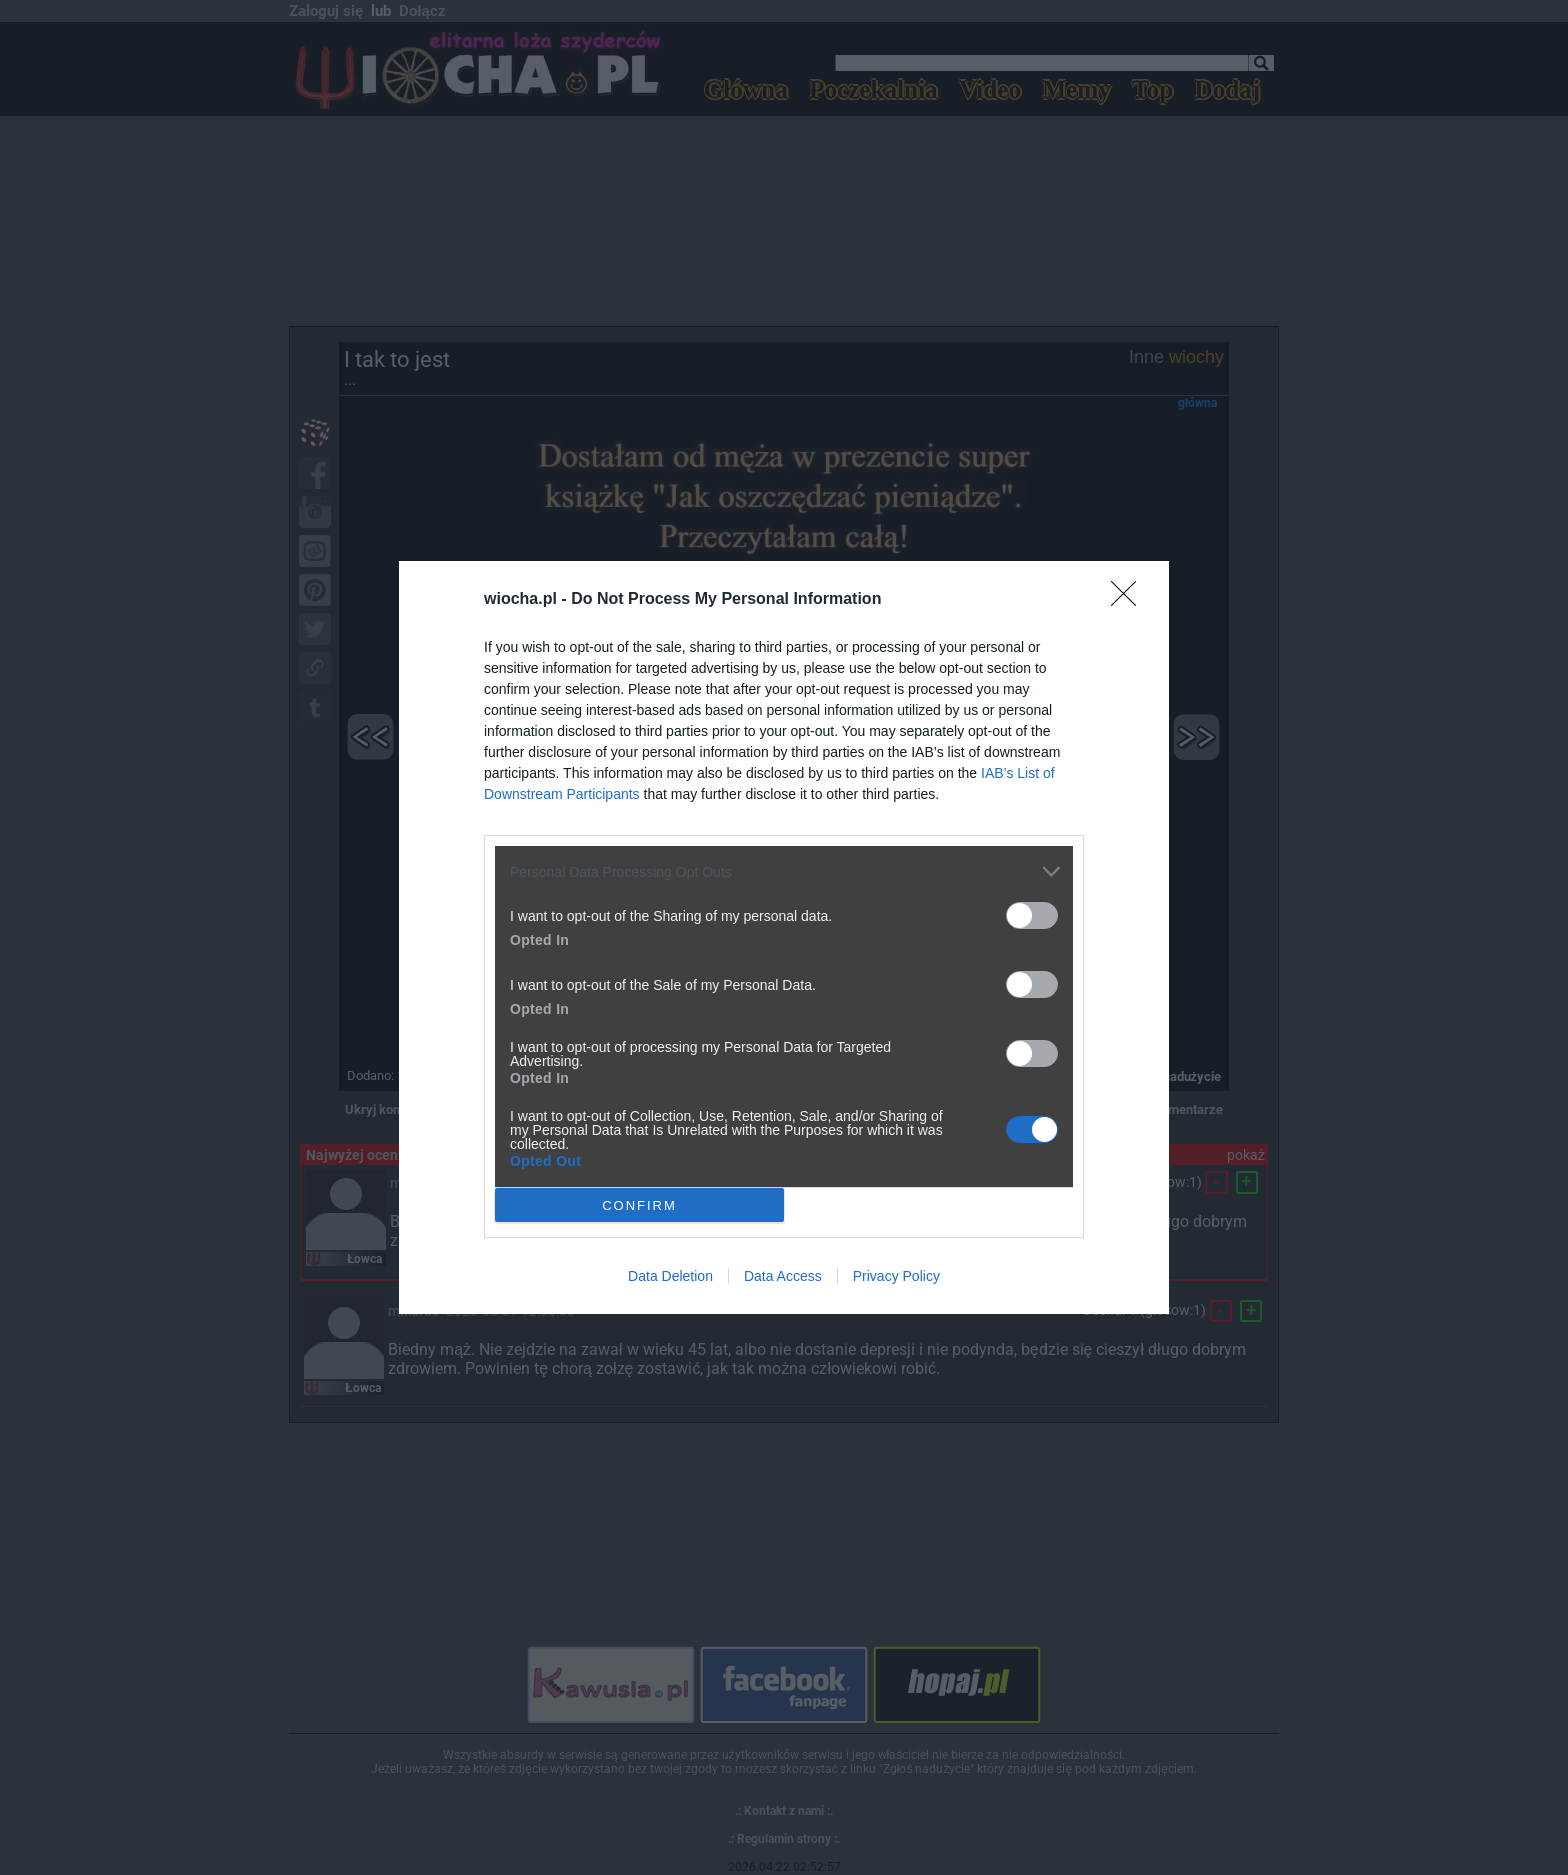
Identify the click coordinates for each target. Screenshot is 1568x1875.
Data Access (783, 1276)
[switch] (1032, 915)
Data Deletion (670, 1276)
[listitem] (784, 871)
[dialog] (784, 937)
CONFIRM (639, 1204)
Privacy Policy (896, 1276)
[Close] (1130, 600)
